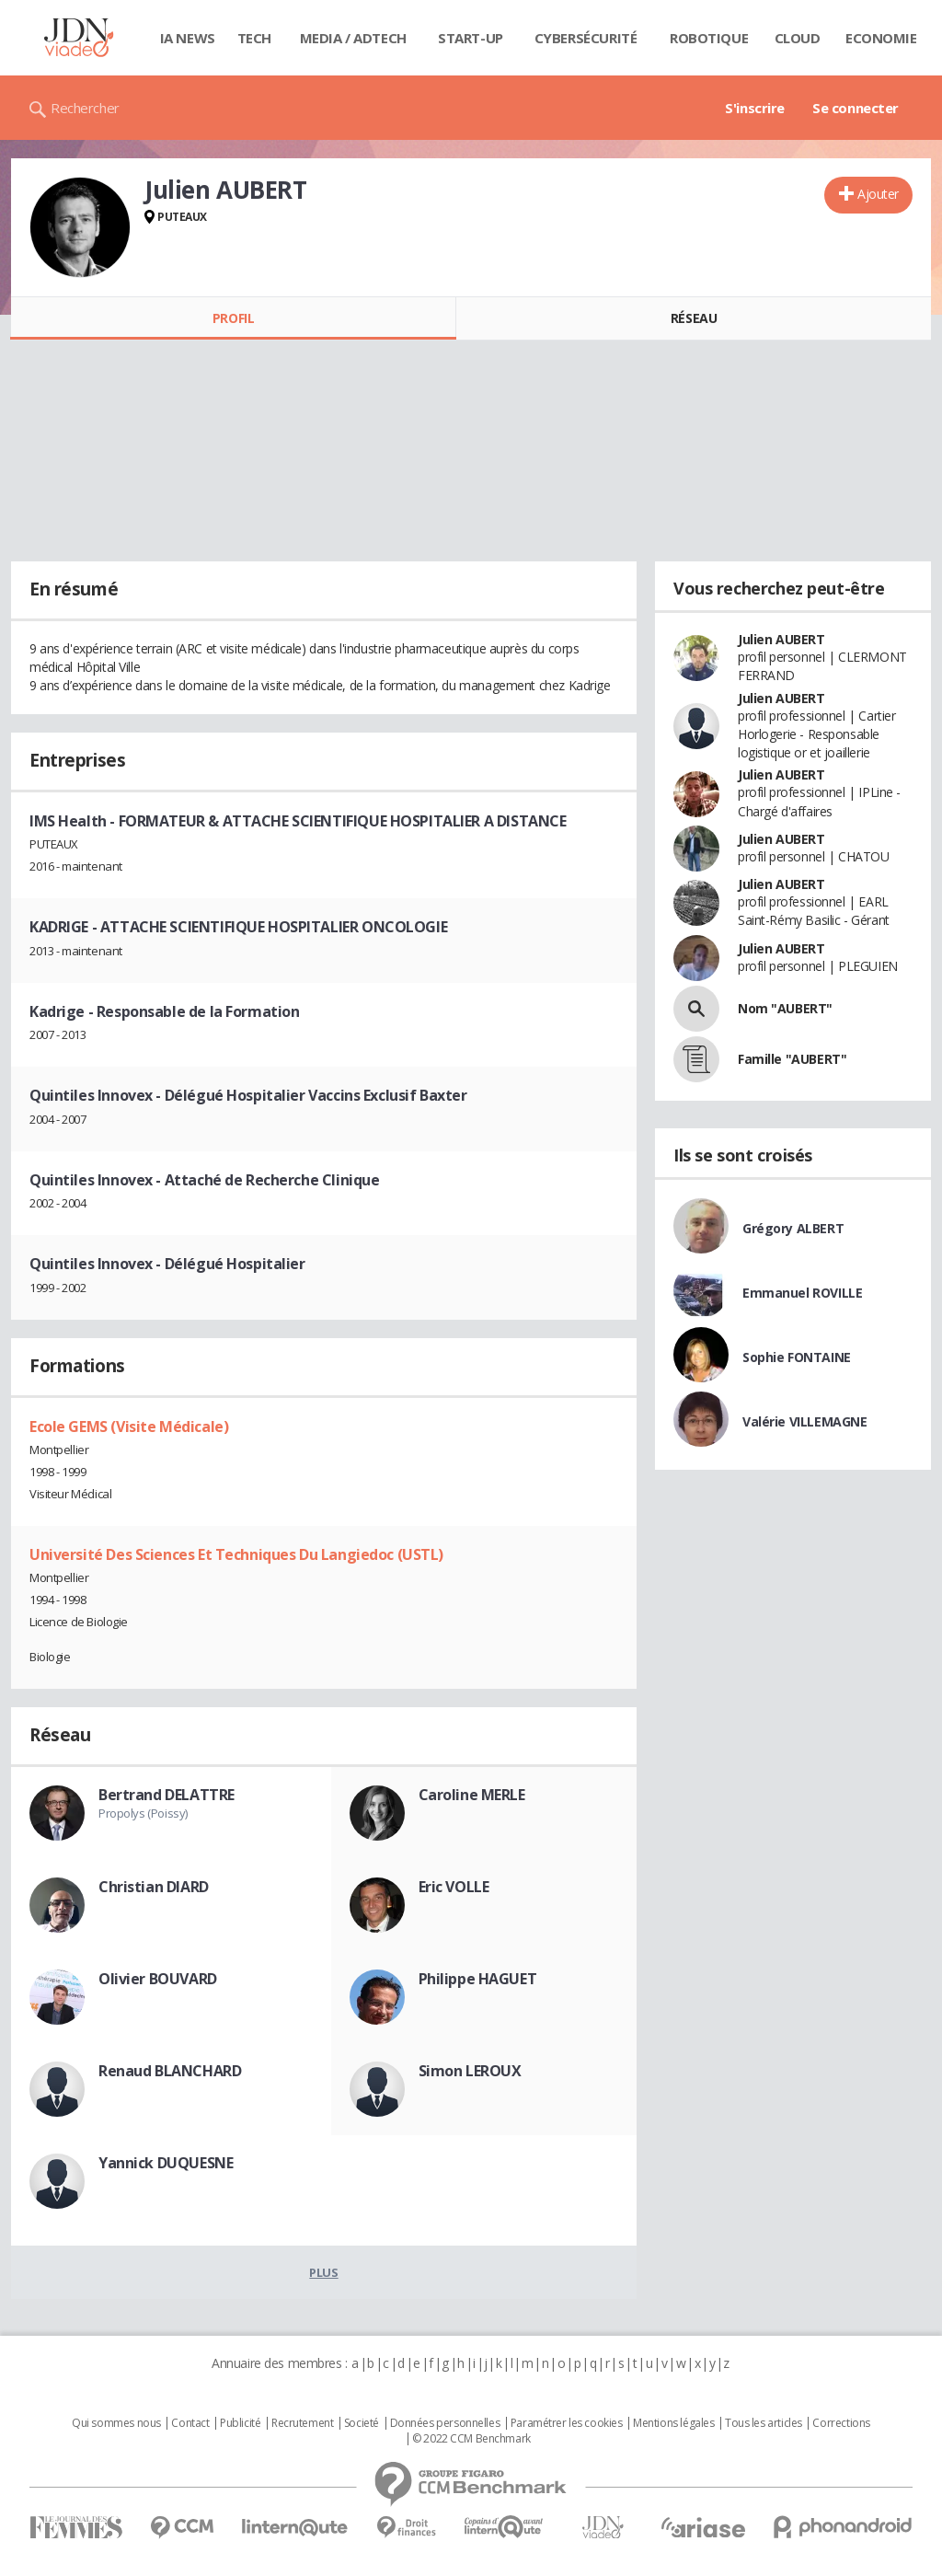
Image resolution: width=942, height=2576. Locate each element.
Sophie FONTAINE (796, 1357)
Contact (190, 2423)
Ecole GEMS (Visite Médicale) (128, 1426)
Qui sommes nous (116, 2423)
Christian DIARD (153, 1887)
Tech (254, 38)
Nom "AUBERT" (785, 1008)
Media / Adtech (353, 38)
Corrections (840, 2423)
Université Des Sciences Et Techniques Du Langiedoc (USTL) (236, 1554)
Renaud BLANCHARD (169, 2071)
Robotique (709, 38)
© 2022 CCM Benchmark (471, 2438)
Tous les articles (763, 2423)
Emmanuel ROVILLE (802, 1292)
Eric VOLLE (454, 1887)
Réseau (694, 318)
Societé (361, 2423)
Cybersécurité (586, 38)
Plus (323, 2272)
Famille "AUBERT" (792, 1059)
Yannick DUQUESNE (165, 2163)
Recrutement (302, 2423)
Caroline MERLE (472, 1795)
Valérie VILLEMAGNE (804, 1421)
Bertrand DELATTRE (166, 1795)
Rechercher (85, 107)
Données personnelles (445, 2423)
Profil (233, 318)
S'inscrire (755, 107)
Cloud (798, 38)
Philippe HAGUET (478, 1979)
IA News (187, 38)
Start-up (470, 38)
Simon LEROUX (470, 2071)
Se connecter (855, 107)
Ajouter (878, 193)
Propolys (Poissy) (143, 1813)
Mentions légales (673, 2423)
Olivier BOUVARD (157, 1979)
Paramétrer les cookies (567, 2423)
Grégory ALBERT (793, 1228)
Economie (881, 38)
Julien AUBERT (781, 639)
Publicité (240, 2423)
